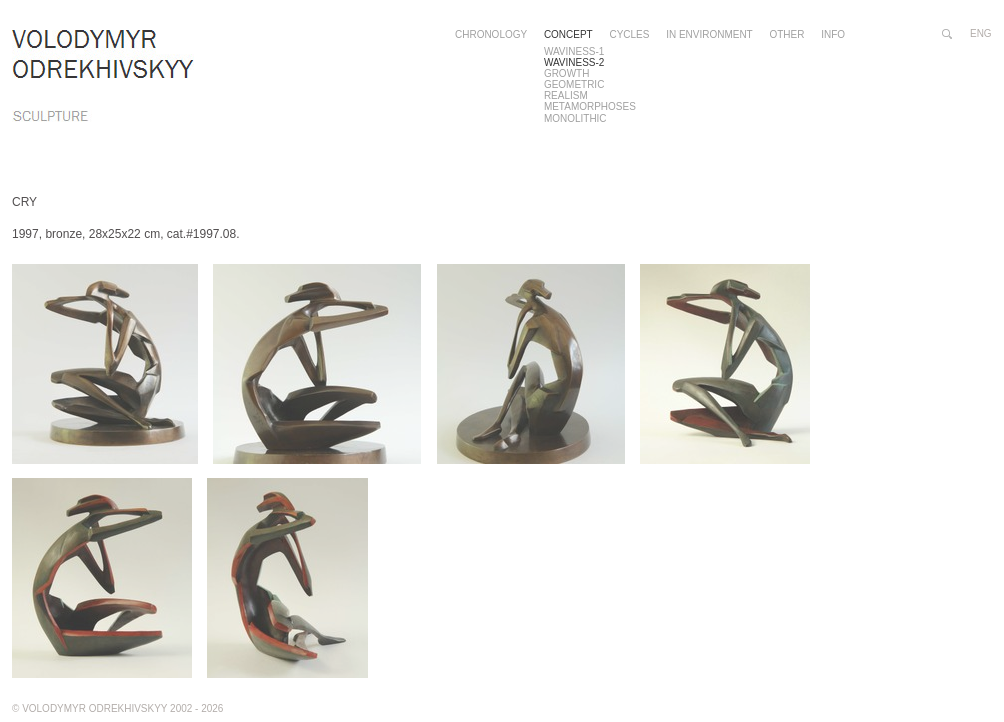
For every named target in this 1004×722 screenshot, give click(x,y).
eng (981, 33)
